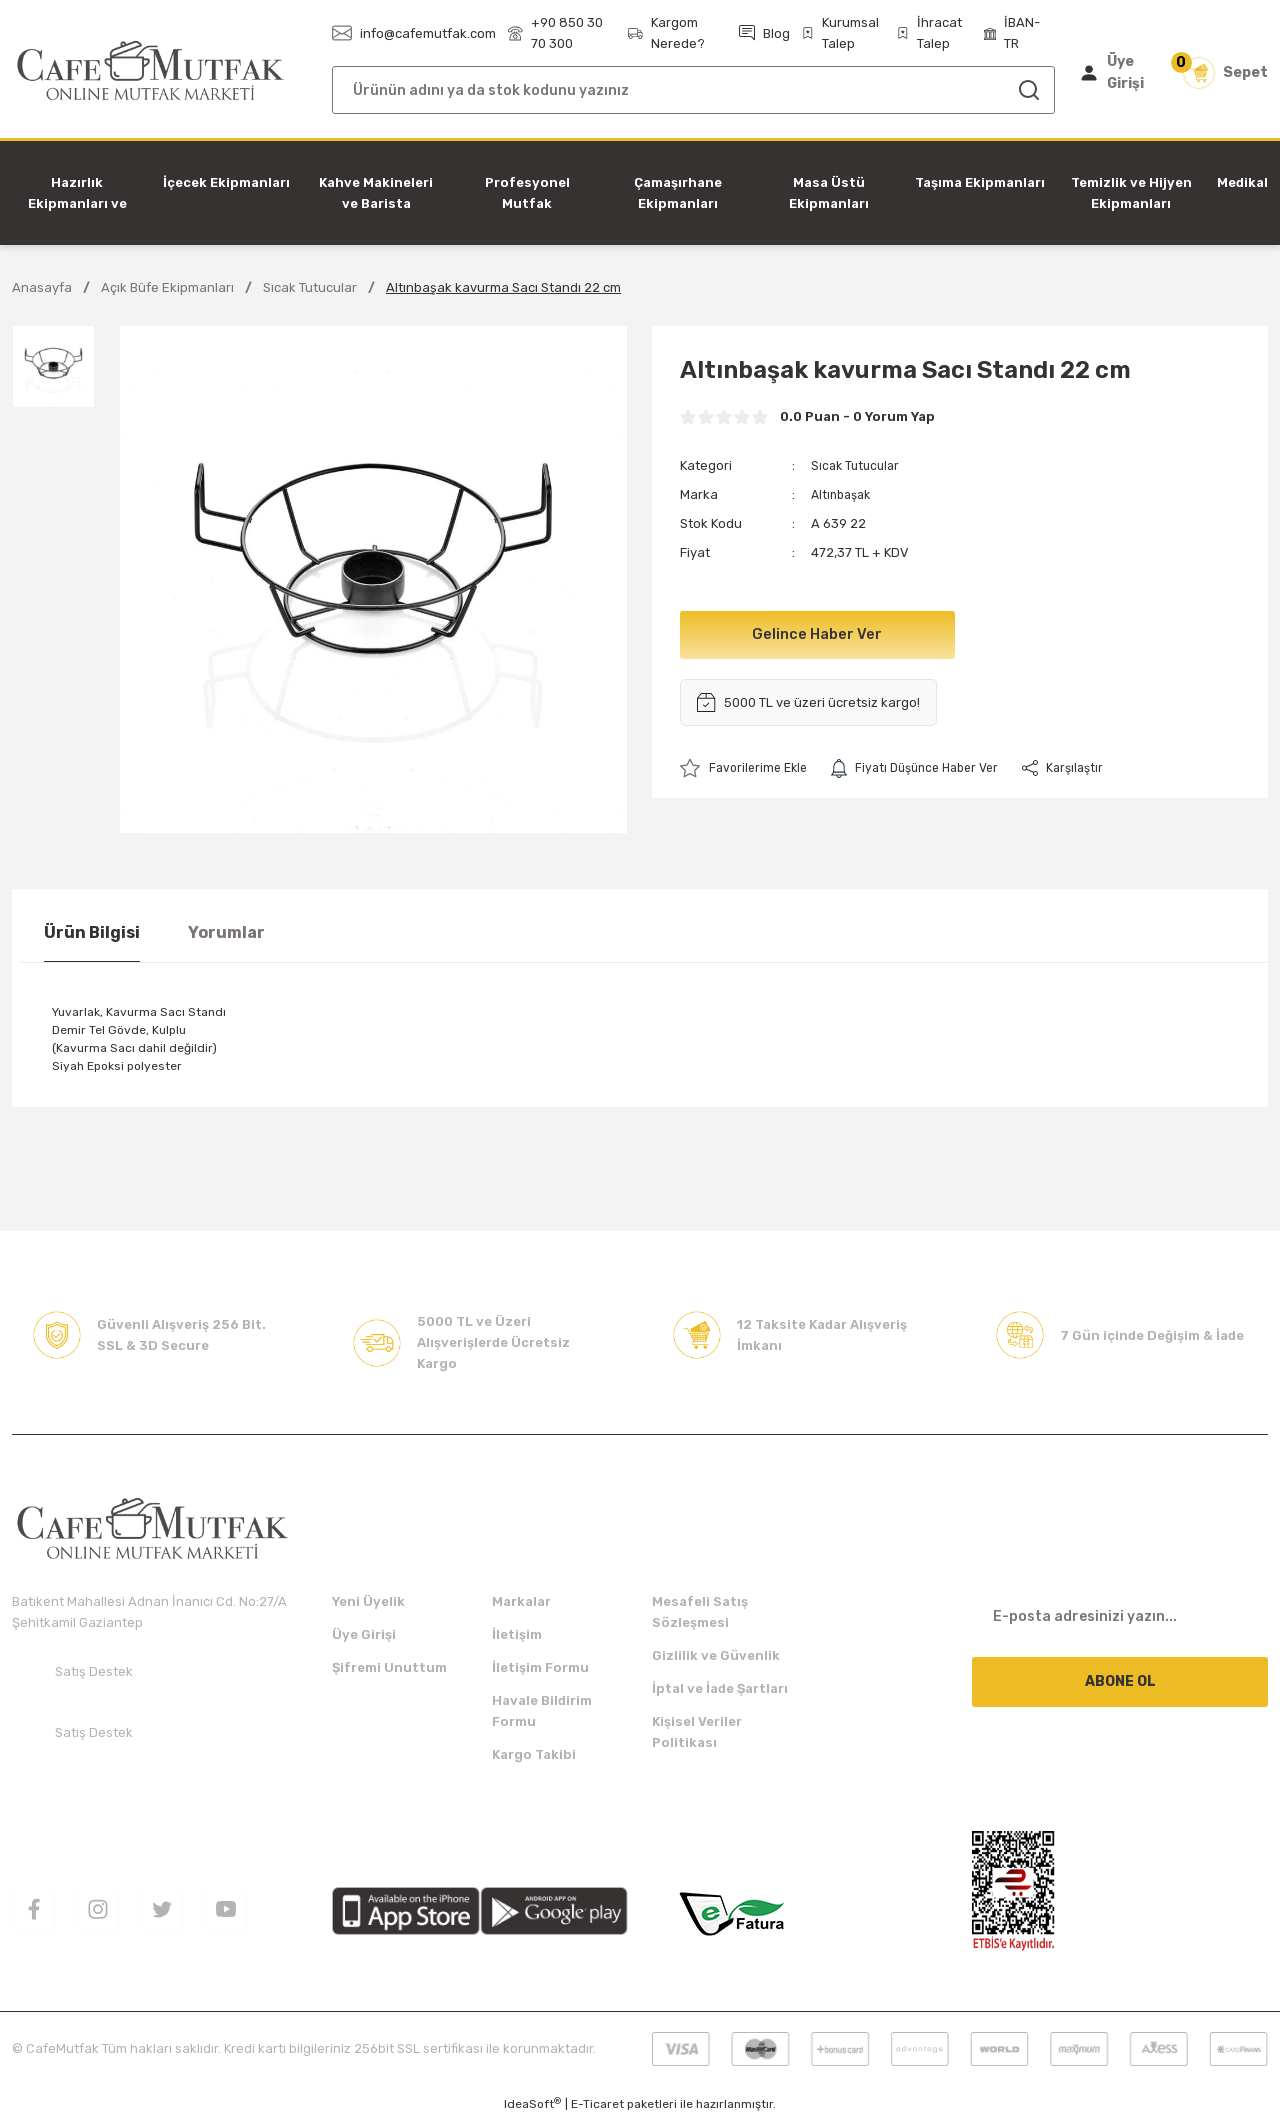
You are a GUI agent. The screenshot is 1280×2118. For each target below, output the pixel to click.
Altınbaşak (844, 494)
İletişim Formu (540, 1667)
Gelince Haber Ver (817, 634)
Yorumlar (226, 932)
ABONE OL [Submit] (1120, 1681)
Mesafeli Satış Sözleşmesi (700, 1612)
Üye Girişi (364, 1634)
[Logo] (150, 71)
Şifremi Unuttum (389, 1667)
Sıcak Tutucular (858, 465)
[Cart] (1225, 73)
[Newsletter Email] (1120, 1616)
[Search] (693, 90)
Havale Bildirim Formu (542, 1711)
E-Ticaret (597, 2104)
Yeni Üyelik (368, 1601)
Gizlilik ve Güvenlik (716, 1655)
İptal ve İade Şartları (720, 1688)
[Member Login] (1117, 73)
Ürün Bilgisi (92, 932)
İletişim (517, 1634)
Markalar (521, 1601)
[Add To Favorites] (747, 768)
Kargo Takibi (534, 1754)
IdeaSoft (532, 2104)
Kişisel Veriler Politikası (697, 1732)
